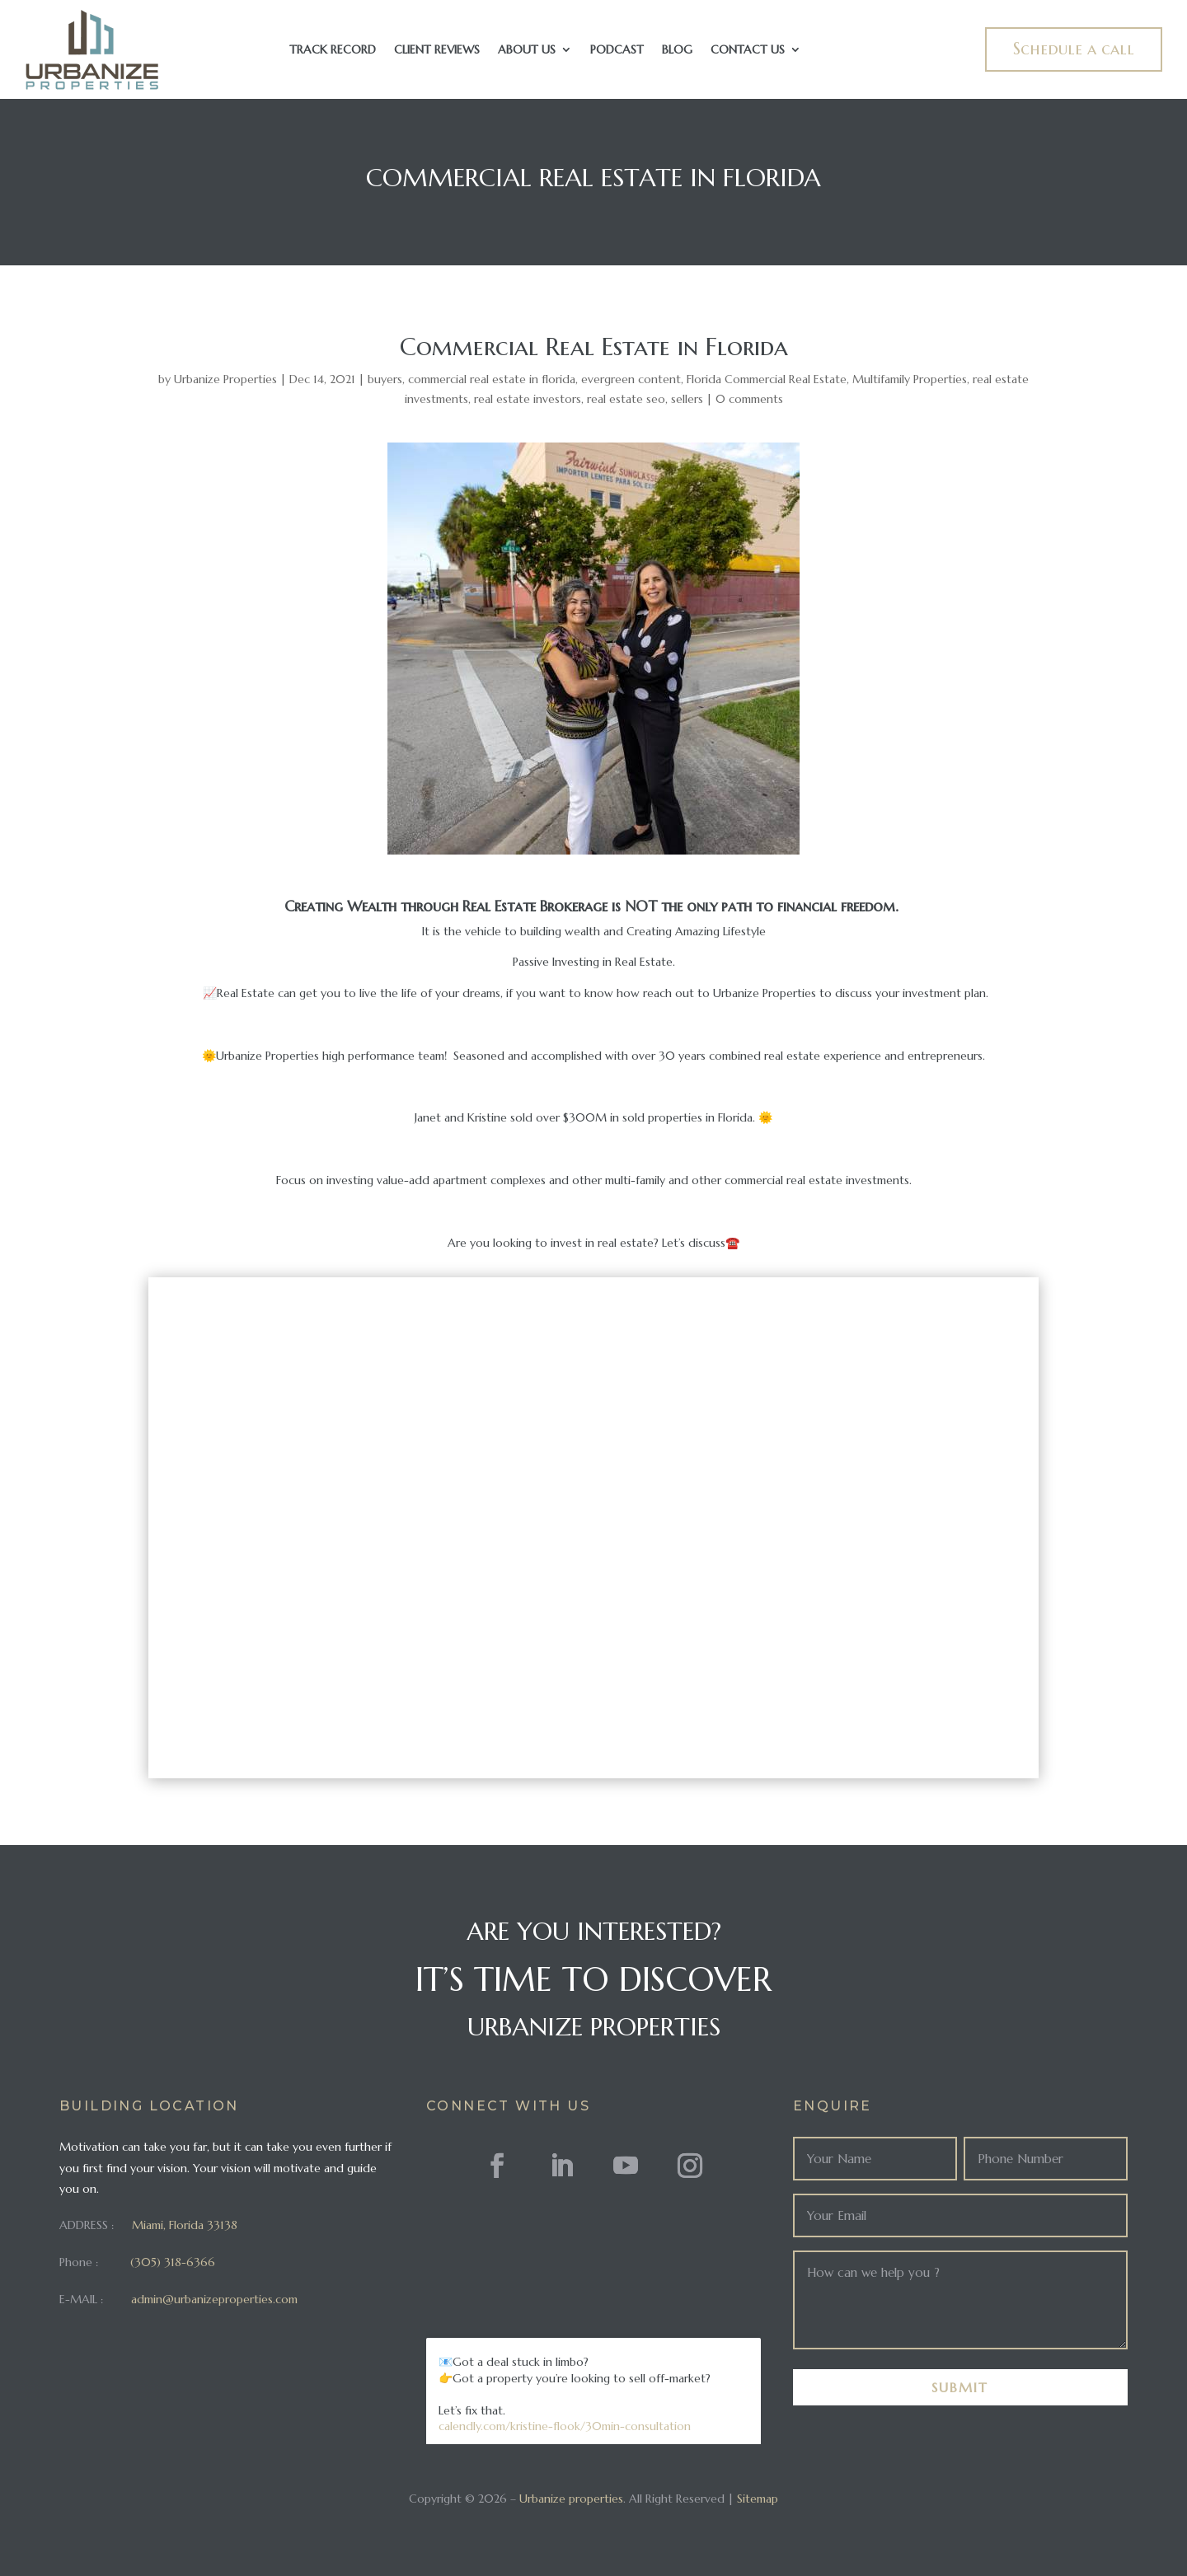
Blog (677, 50)
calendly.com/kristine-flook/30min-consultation (565, 2426)
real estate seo (626, 398)
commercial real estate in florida (491, 379)
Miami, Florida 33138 (184, 2225)
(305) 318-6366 (172, 2262)
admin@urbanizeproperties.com (214, 2299)
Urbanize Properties (225, 379)
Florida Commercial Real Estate (767, 379)
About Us (527, 50)
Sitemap (757, 2498)
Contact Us (748, 50)
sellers (687, 398)
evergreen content (631, 379)
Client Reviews (437, 50)
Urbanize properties (571, 2498)
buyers (385, 379)
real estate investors (527, 398)
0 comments (749, 398)
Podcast (617, 50)
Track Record (332, 50)
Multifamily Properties (909, 379)
